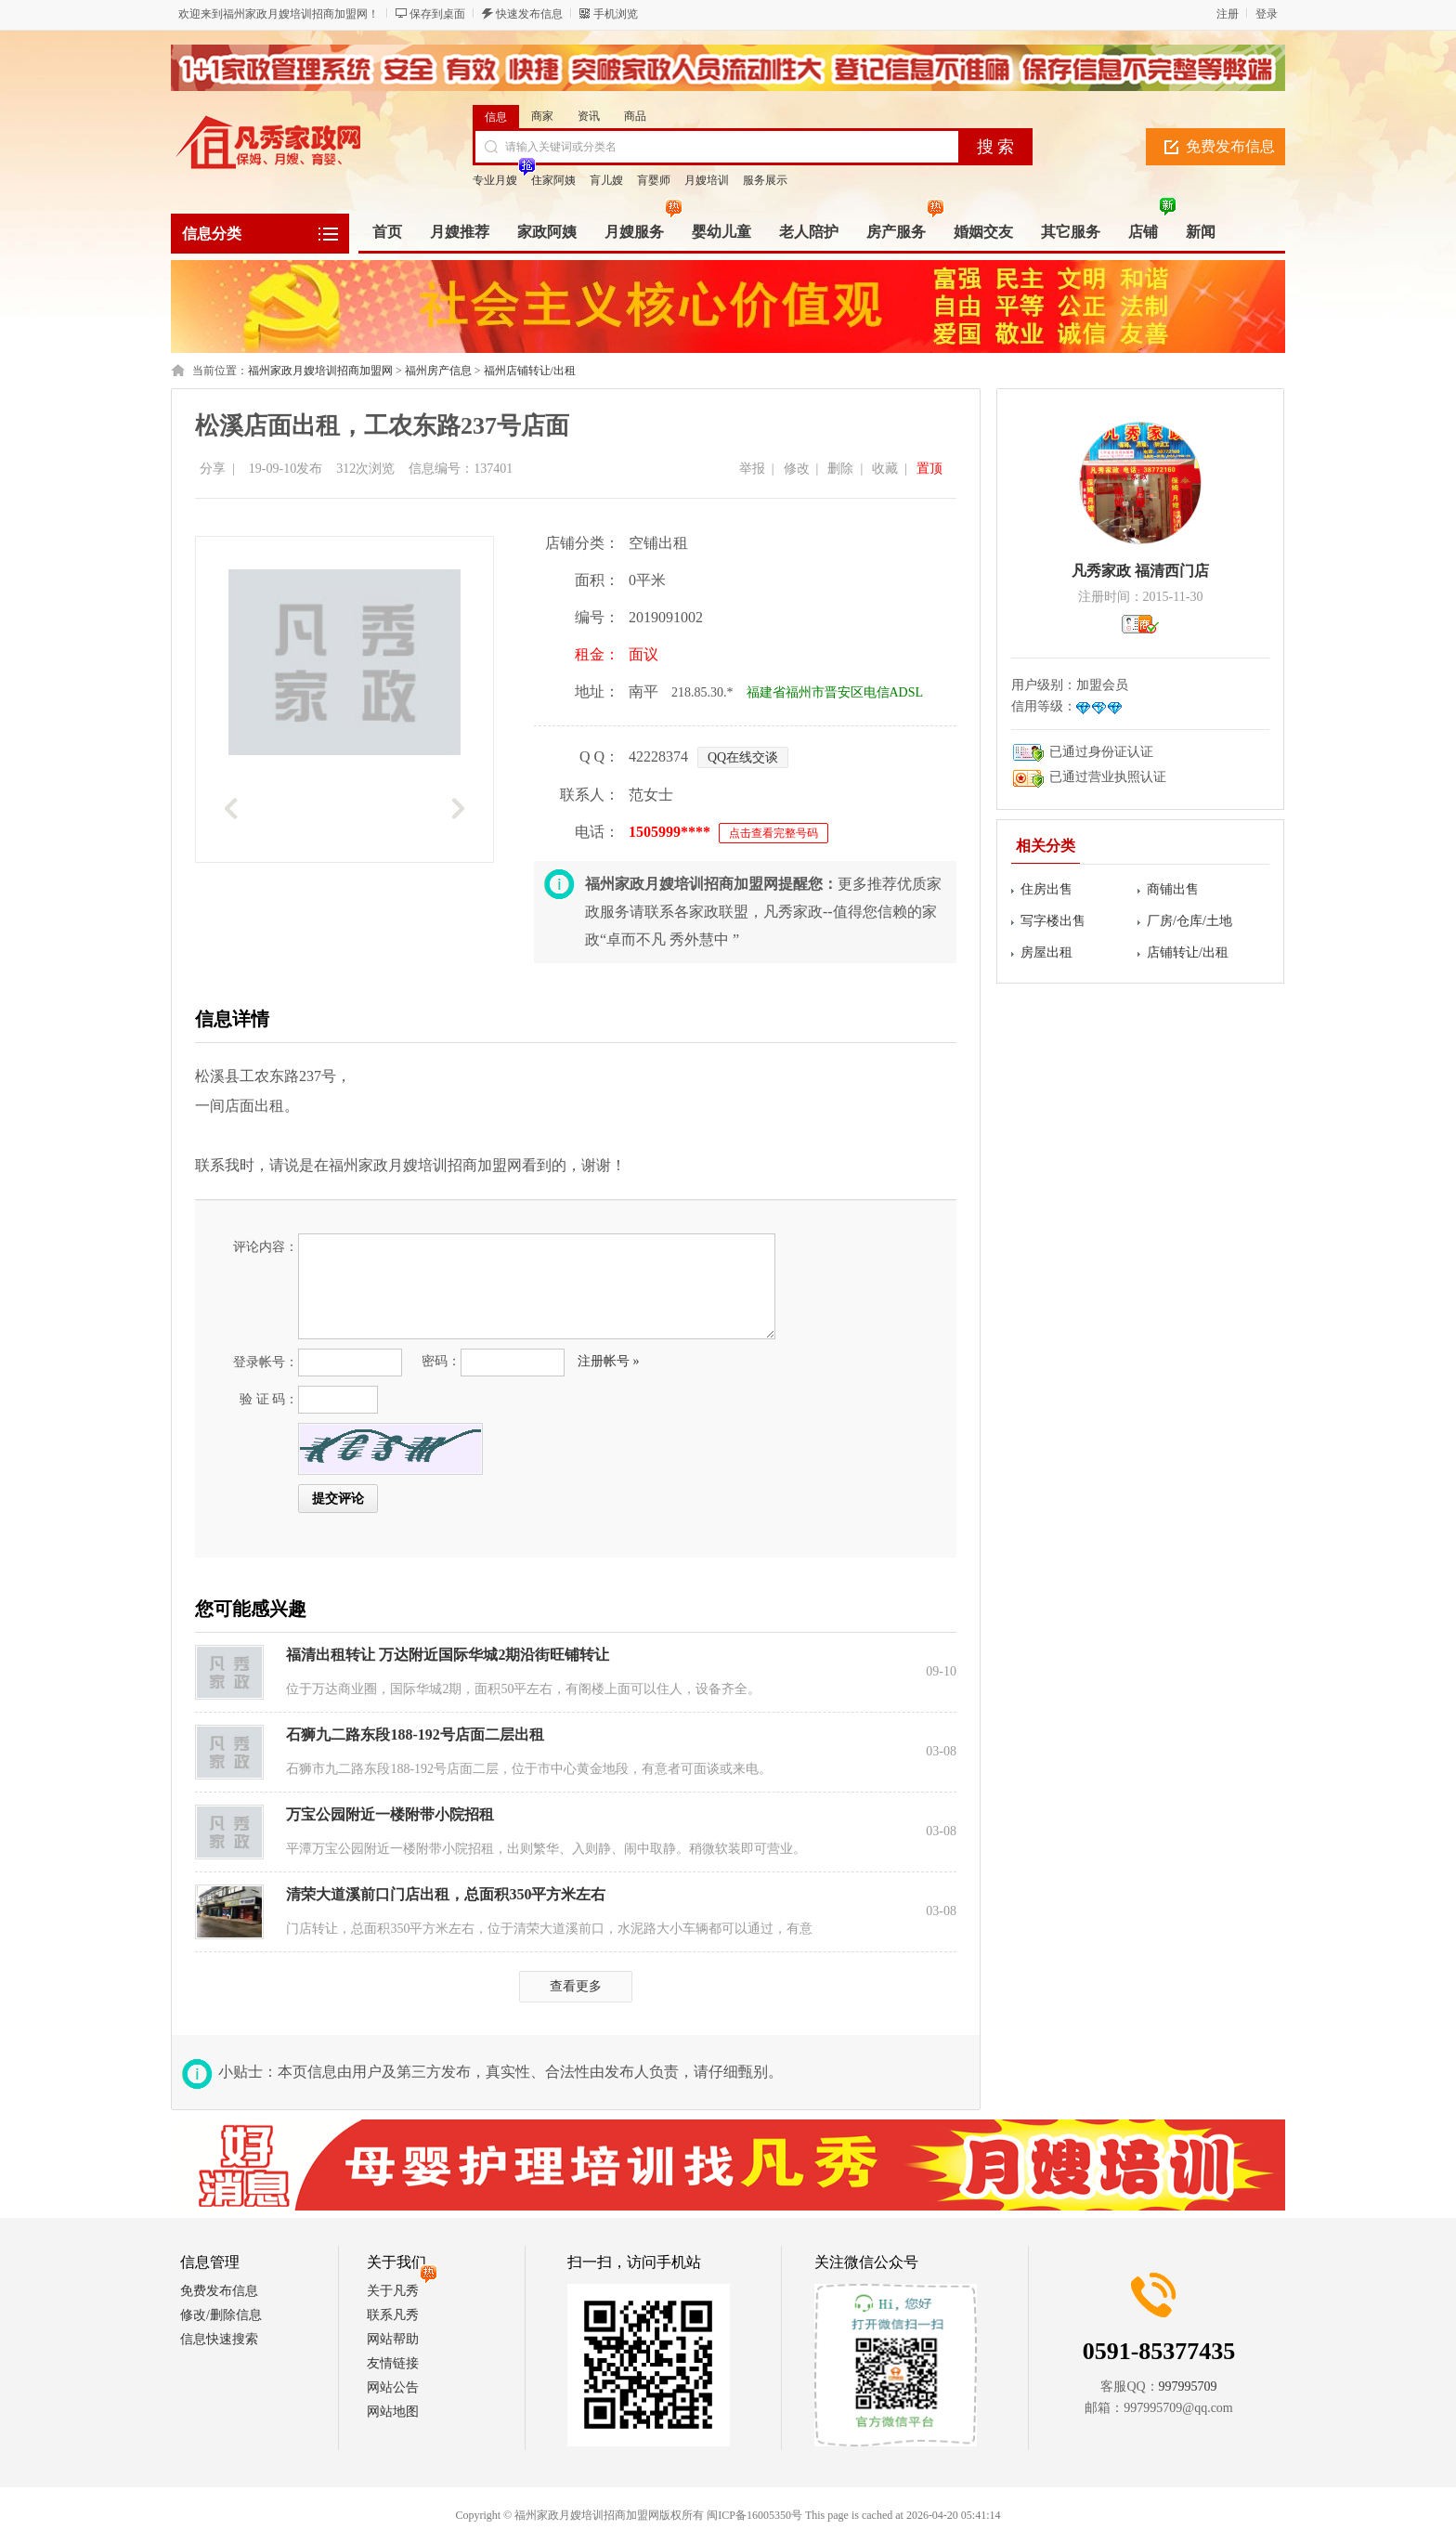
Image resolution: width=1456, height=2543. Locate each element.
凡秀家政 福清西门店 (1140, 571)
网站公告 (393, 2387)
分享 (213, 469)
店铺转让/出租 (1187, 952)
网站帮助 (393, 2339)
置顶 (929, 469)
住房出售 (1046, 889)
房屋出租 (1046, 952)
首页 (387, 232)
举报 (752, 469)
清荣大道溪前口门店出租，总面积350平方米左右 (445, 1894)
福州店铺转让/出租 (530, 370)
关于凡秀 (393, 2291)
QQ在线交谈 (743, 757)
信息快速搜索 (219, 2339)
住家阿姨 (553, 180)
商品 (635, 116)
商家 (542, 116)
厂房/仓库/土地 (1189, 921)
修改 (797, 469)
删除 (840, 469)
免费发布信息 (1230, 146)
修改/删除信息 (221, 2315)
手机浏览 (615, 13)
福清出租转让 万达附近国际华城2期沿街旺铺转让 (447, 1655)
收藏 (885, 469)
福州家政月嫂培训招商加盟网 (320, 370)
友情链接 (393, 2363)
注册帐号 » (609, 1361)
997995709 (1188, 2386)
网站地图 (393, 2412)
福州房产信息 (438, 370)
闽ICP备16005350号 (754, 2515)
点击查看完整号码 (773, 833)
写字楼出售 (1053, 921)
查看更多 (576, 1986)
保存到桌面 (437, 13)
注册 (1227, 13)
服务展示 (765, 180)
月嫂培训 (706, 180)
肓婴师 (653, 180)
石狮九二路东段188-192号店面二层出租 (414, 1734)
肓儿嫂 (606, 180)
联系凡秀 (393, 2315)
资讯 (589, 116)
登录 (1266, 13)
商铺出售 (1173, 889)
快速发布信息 (529, 13)
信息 (496, 117)
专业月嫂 (495, 180)
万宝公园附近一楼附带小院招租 (390, 1814)
